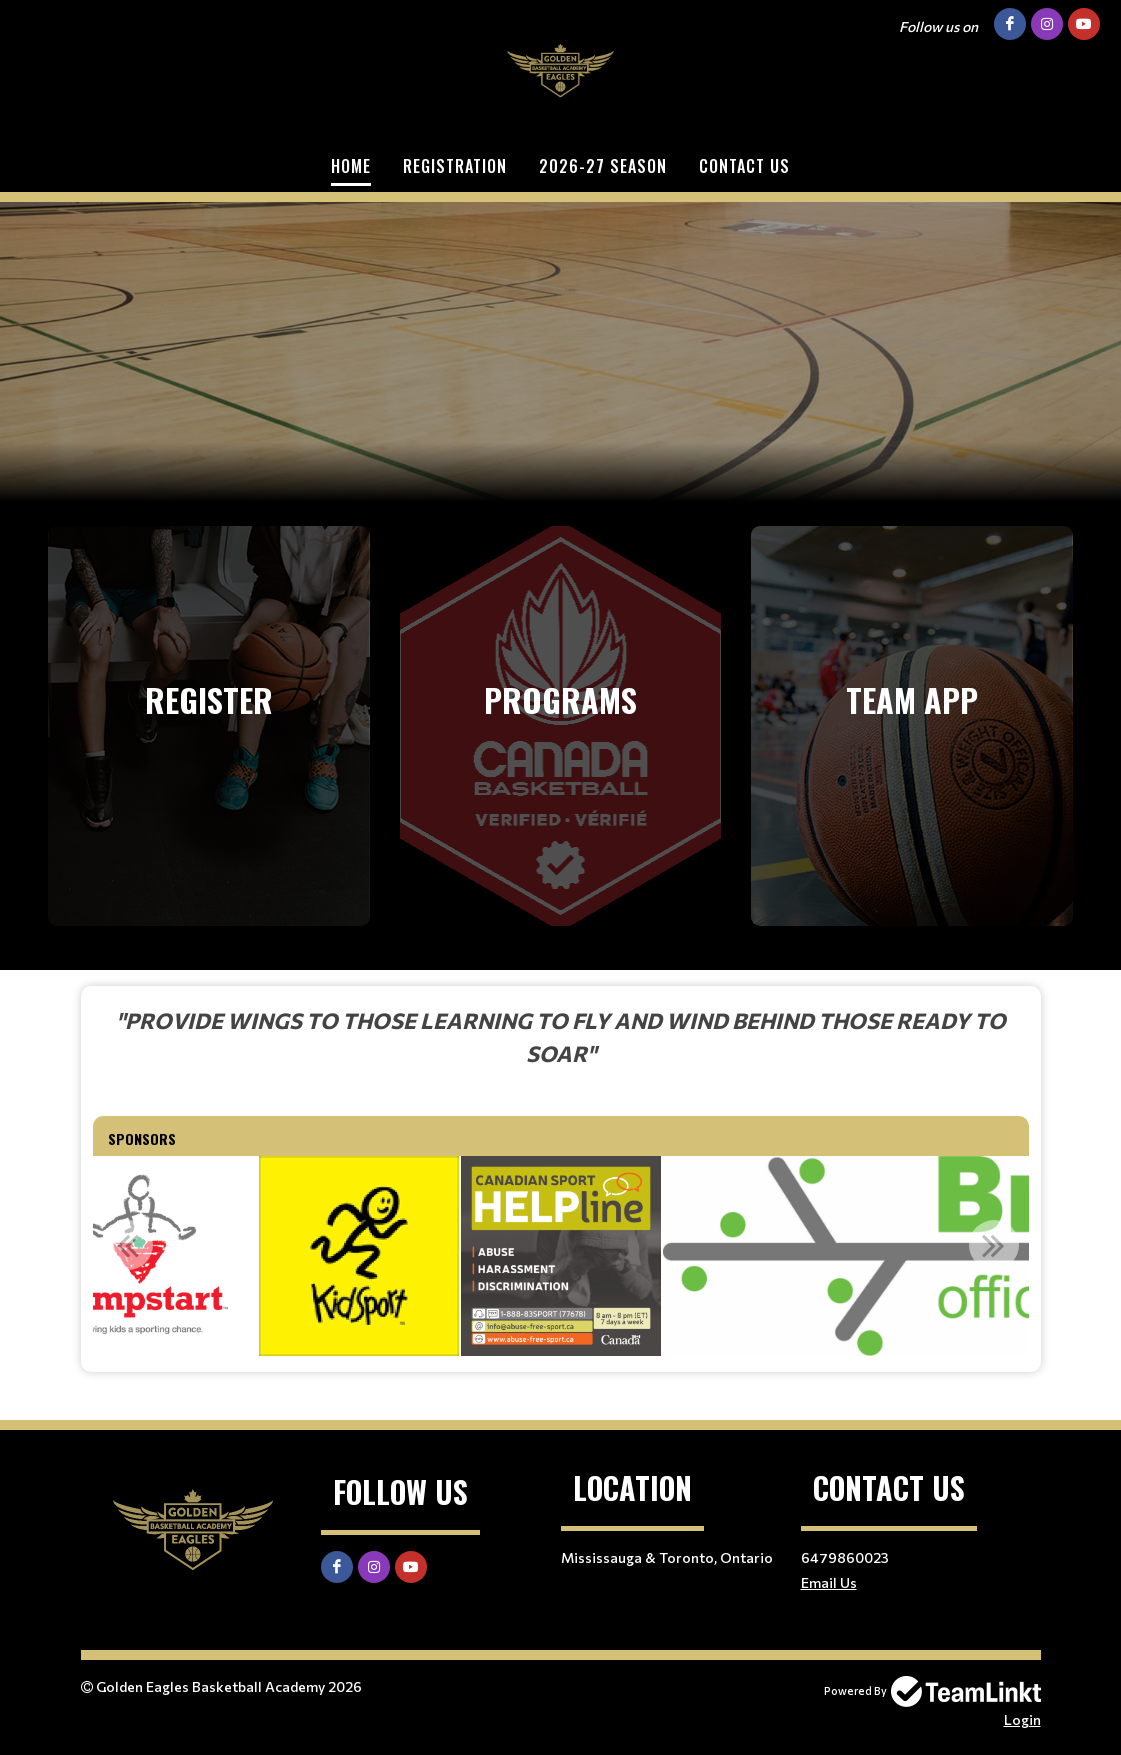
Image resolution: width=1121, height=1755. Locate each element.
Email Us (829, 1582)
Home (351, 166)
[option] (359, 1256)
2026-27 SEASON (603, 166)
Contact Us (744, 166)
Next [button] (994, 1245)
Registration (455, 166)
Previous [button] (128, 1245)
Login (1022, 1719)
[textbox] (561, 1036)
